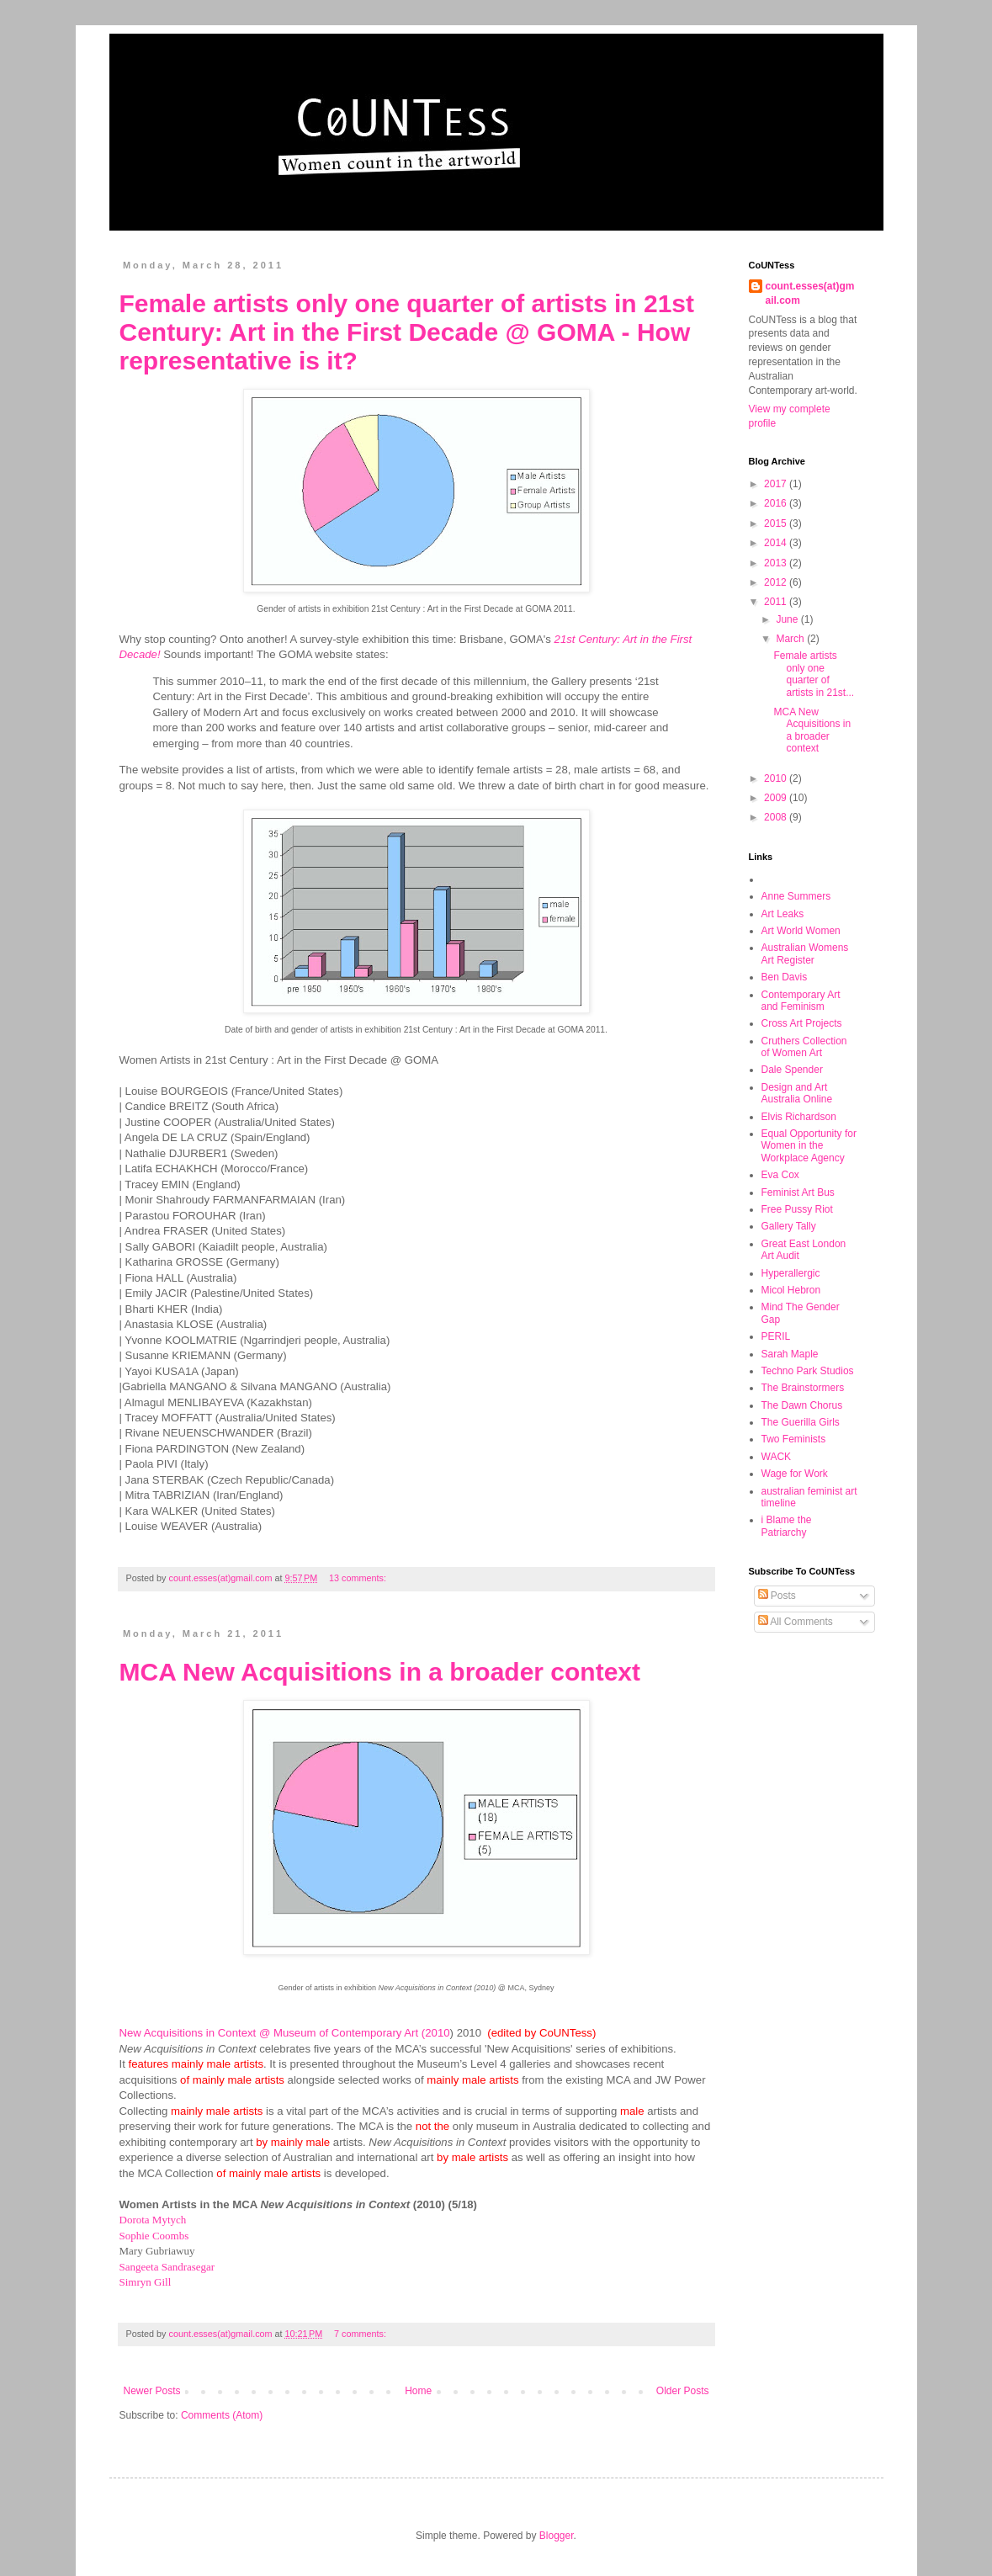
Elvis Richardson (798, 1117)
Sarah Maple (790, 1354)
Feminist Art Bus (798, 1192)
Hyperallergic (790, 1273)
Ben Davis (784, 977)
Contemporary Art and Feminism (801, 1000)
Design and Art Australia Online (797, 1093)
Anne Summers (796, 896)
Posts (777, 1595)
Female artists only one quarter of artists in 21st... (813, 674)
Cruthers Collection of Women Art (804, 1047)
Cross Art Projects (801, 1023)
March (791, 639)
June (788, 619)
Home (418, 2391)
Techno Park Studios (807, 1371)
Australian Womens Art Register (805, 953)
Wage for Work (794, 1473)
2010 (776, 778)
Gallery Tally (788, 1226)
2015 (776, 523)
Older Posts (682, 2391)
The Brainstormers (803, 1388)
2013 (776, 563)
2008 (776, 817)
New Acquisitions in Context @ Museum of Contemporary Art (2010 (284, 2032)
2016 (776, 503)
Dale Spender (792, 1070)
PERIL (776, 1336)
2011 (776, 602)
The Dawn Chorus (802, 1405)
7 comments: (361, 2334)
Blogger (556, 2535)
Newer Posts (152, 2391)
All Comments (795, 1622)
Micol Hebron (791, 1290)
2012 (776, 582)
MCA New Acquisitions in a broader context (380, 1672)
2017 (776, 484)
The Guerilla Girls (800, 1422)
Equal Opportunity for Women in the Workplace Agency (809, 1146)
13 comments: (359, 1578)
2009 (776, 798)
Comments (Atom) (222, 2415)
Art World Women (801, 931)
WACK (776, 1457)
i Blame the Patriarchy (786, 1526)
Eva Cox (780, 1175)
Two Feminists (793, 1439)
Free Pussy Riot (797, 1209)
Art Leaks (782, 914)
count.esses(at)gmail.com (810, 293)
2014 (776, 543)
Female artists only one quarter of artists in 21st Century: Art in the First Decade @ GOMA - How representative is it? (407, 331)
